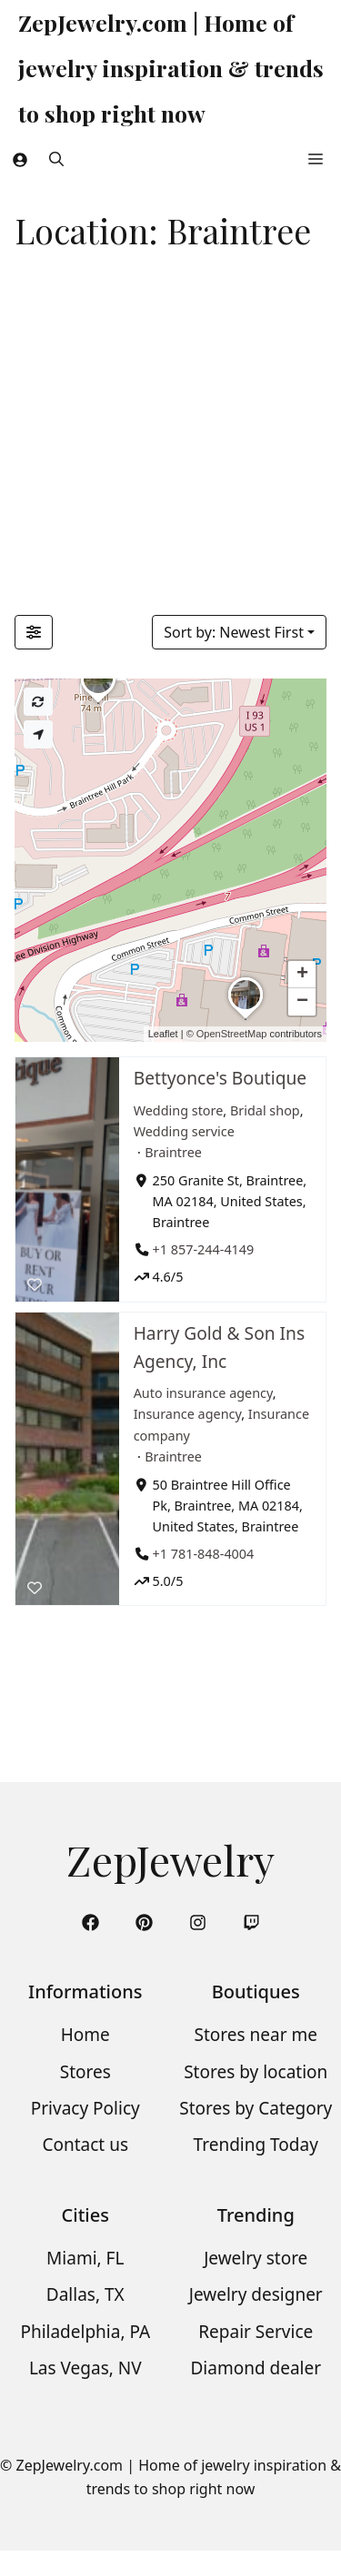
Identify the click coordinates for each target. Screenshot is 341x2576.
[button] (56, 159)
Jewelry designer (256, 2294)
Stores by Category (255, 2108)
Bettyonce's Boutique (220, 1077)
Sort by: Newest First (234, 632)
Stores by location (255, 2072)
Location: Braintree (163, 230)
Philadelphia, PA (85, 2331)
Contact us (85, 2144)
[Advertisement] (170, 435)
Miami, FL (85, 2258)
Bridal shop (265, 1109)
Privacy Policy (85, 2108)
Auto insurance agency (203, 1393)
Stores (85, 2072)
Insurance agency (188, 1413)
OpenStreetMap (231, 1033)
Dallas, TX (85, 2294)
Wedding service (184, 1130)
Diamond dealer (255, 2368)
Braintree (173, 1151)
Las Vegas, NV (85, 2368)
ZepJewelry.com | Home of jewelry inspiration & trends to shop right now (171, 67)
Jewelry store (255, 2258)
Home (85, 2034)
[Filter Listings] (34, 632)
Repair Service (255, 2331)
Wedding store (179, 1109)
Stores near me (256, 2034)
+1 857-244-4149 (204, 1249)
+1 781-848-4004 (204, 1552)
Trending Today (256, 2144)
